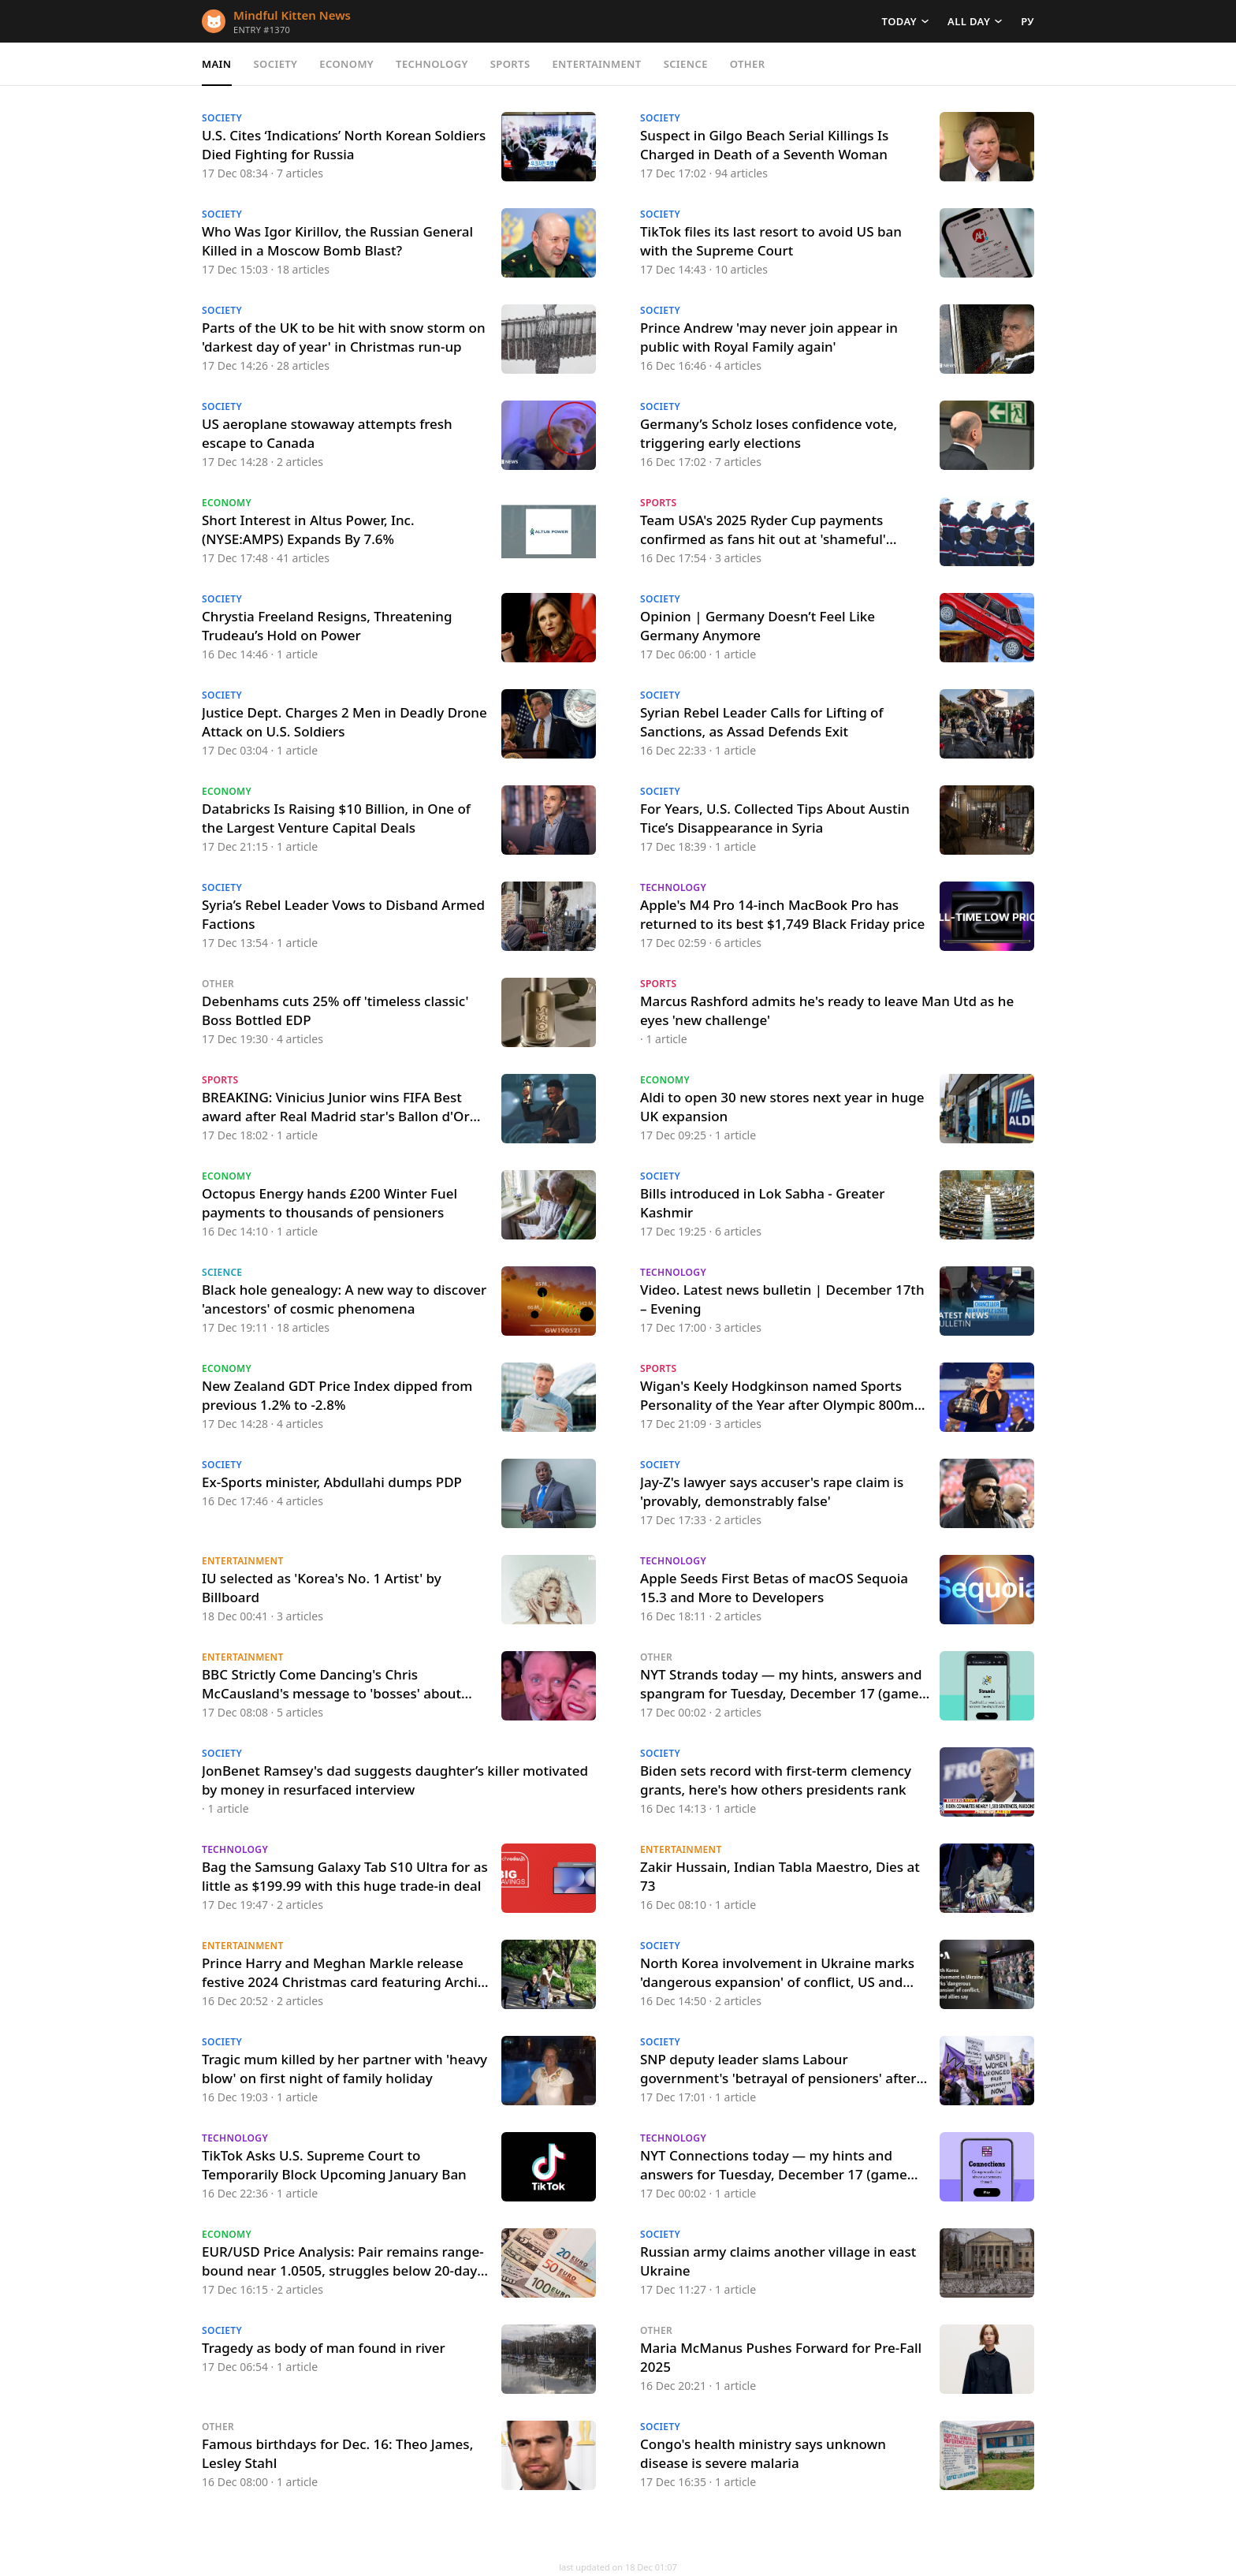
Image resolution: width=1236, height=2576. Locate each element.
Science (686, 64)
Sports (510, 64)
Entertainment (596, 64)
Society (276, 64)
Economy (346, 64)
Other (747, 64)
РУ (1027, 21)
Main (217, 64)
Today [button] (899, 21)
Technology (432, 64)
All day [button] (968, 21)
